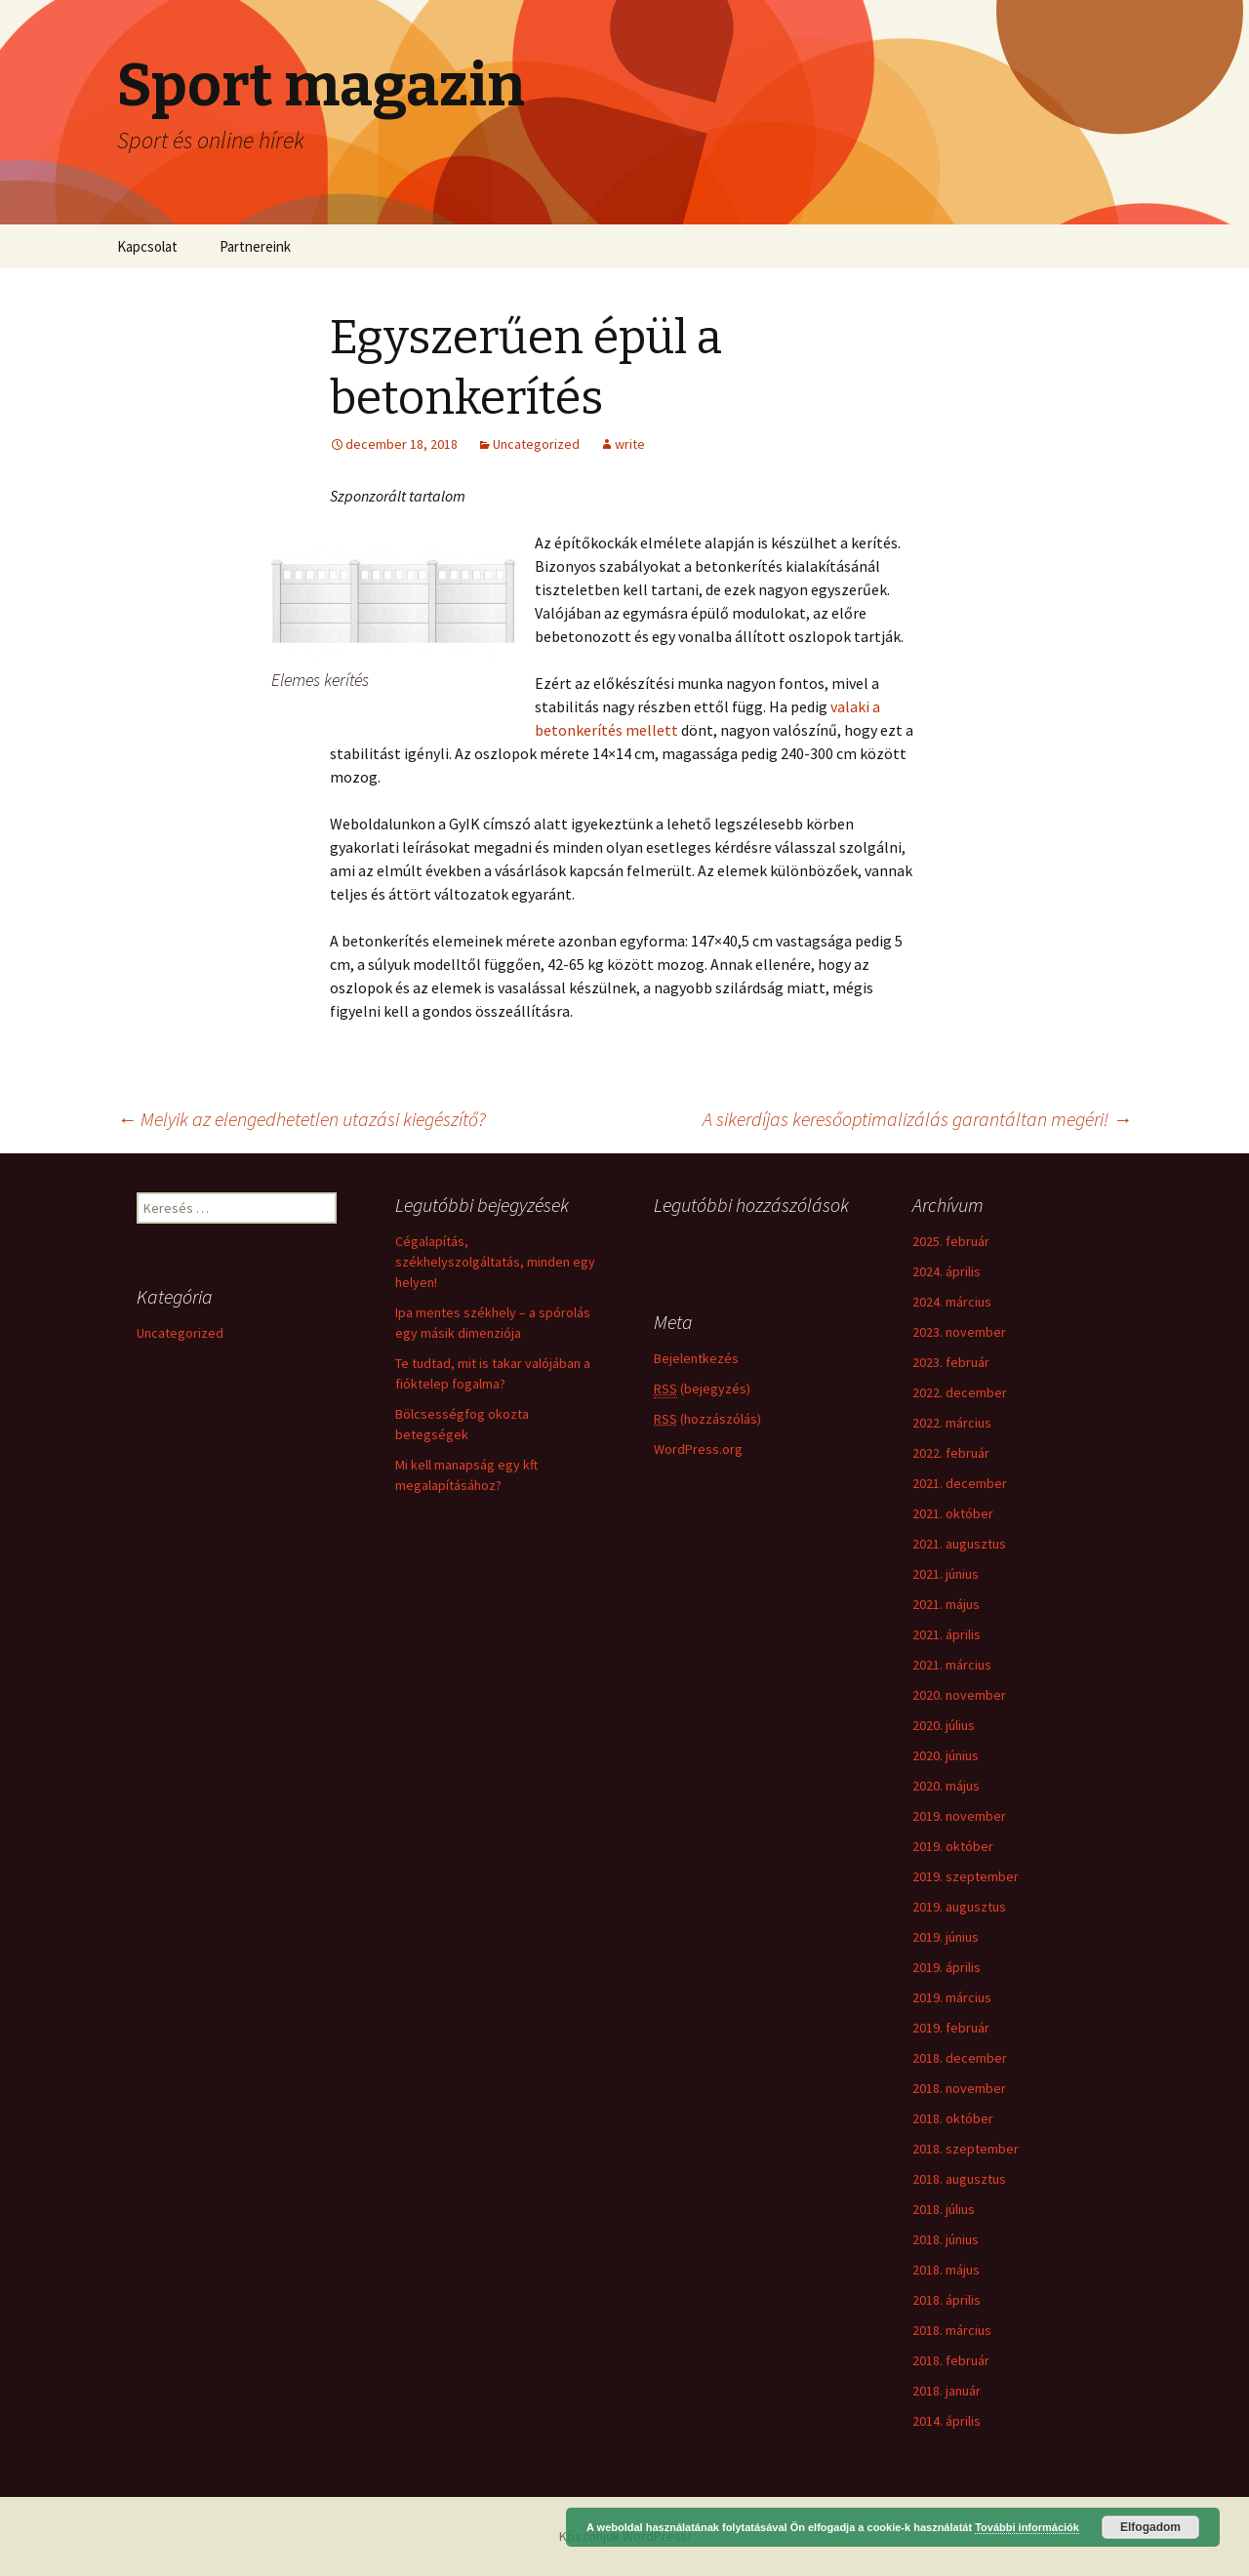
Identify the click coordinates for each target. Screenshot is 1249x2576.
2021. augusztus (959, 1543)
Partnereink (255, 246)
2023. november (959, 1332)
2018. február (950, 2360)
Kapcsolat (147, 246)
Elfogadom (1150, 2527)
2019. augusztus (959, 1906)
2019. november (959, 1816)
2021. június (945, 1574)
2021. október (952, 1513)
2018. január (946, 2390)
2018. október (952, 2118)
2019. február (950, 2027)
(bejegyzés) (702, 1389)
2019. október (952, 1846)
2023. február (950, 1362)
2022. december (959, 1392)
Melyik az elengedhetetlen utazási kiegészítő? (301, 1119)
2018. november (959, 2088)
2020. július (943, 1725)
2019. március (951, 1997)
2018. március (951, 2330)
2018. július (943, 2209)
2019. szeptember (965, 1876)
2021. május (946, 1604)
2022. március (951, 1422)
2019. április (946, 1967)
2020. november (959, 1695)
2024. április (946, 1271)
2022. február (950, 1453)
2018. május (946, 2269)
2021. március (951, 1664)
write (630, 444)
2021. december (959, 1483)
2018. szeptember (965, 2148)
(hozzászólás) (707, 1419)
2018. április (946, 2300)
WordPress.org (698, 1449)
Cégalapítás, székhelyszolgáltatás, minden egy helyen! (495, 1261)
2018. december (959, 2058)
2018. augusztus (959, 2179)
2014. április (946, 2421)
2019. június (945, 1937)
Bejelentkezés (696, 1358)
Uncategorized (536, 444)
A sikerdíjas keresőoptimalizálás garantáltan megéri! (917, 1119)
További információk (1027, 2527)
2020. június (945, 1755)
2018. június (945, 2239)
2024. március (951, 1301)
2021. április (946, 1634)
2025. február (950, 1241)
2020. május (946, 1785)
